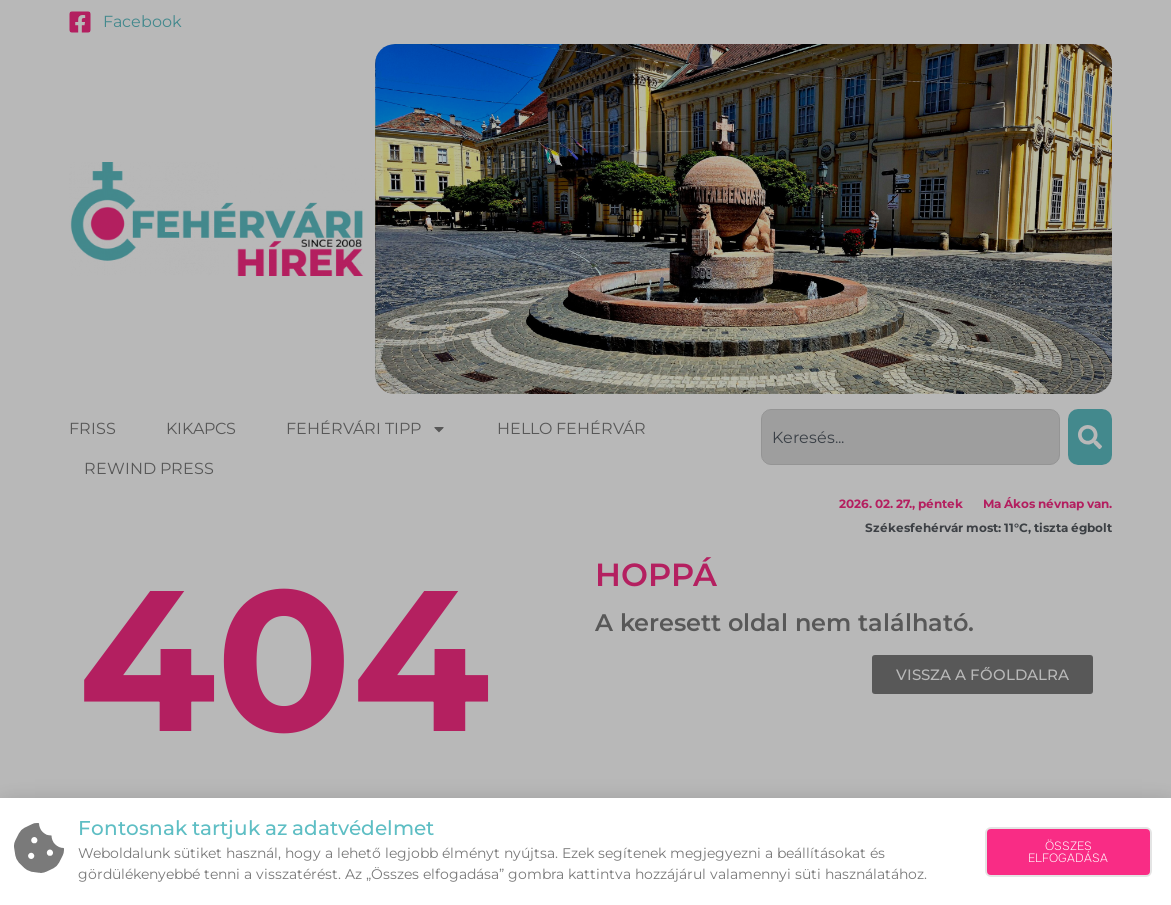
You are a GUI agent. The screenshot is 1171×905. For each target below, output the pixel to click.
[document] (585, 452)
